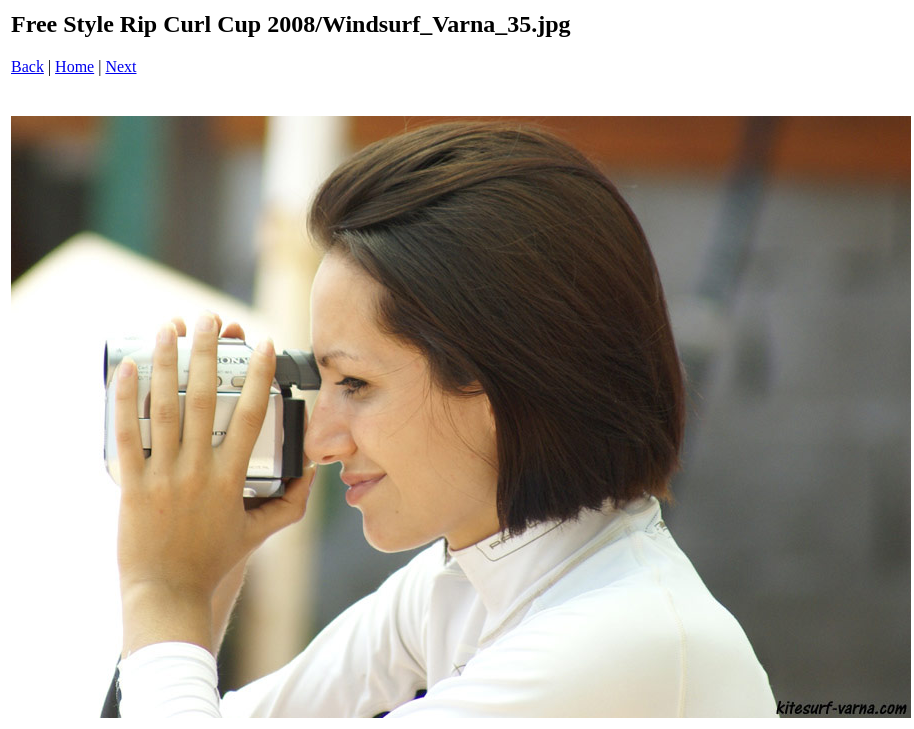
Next (120, 66)
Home (74, 66)
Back (27, 66)
